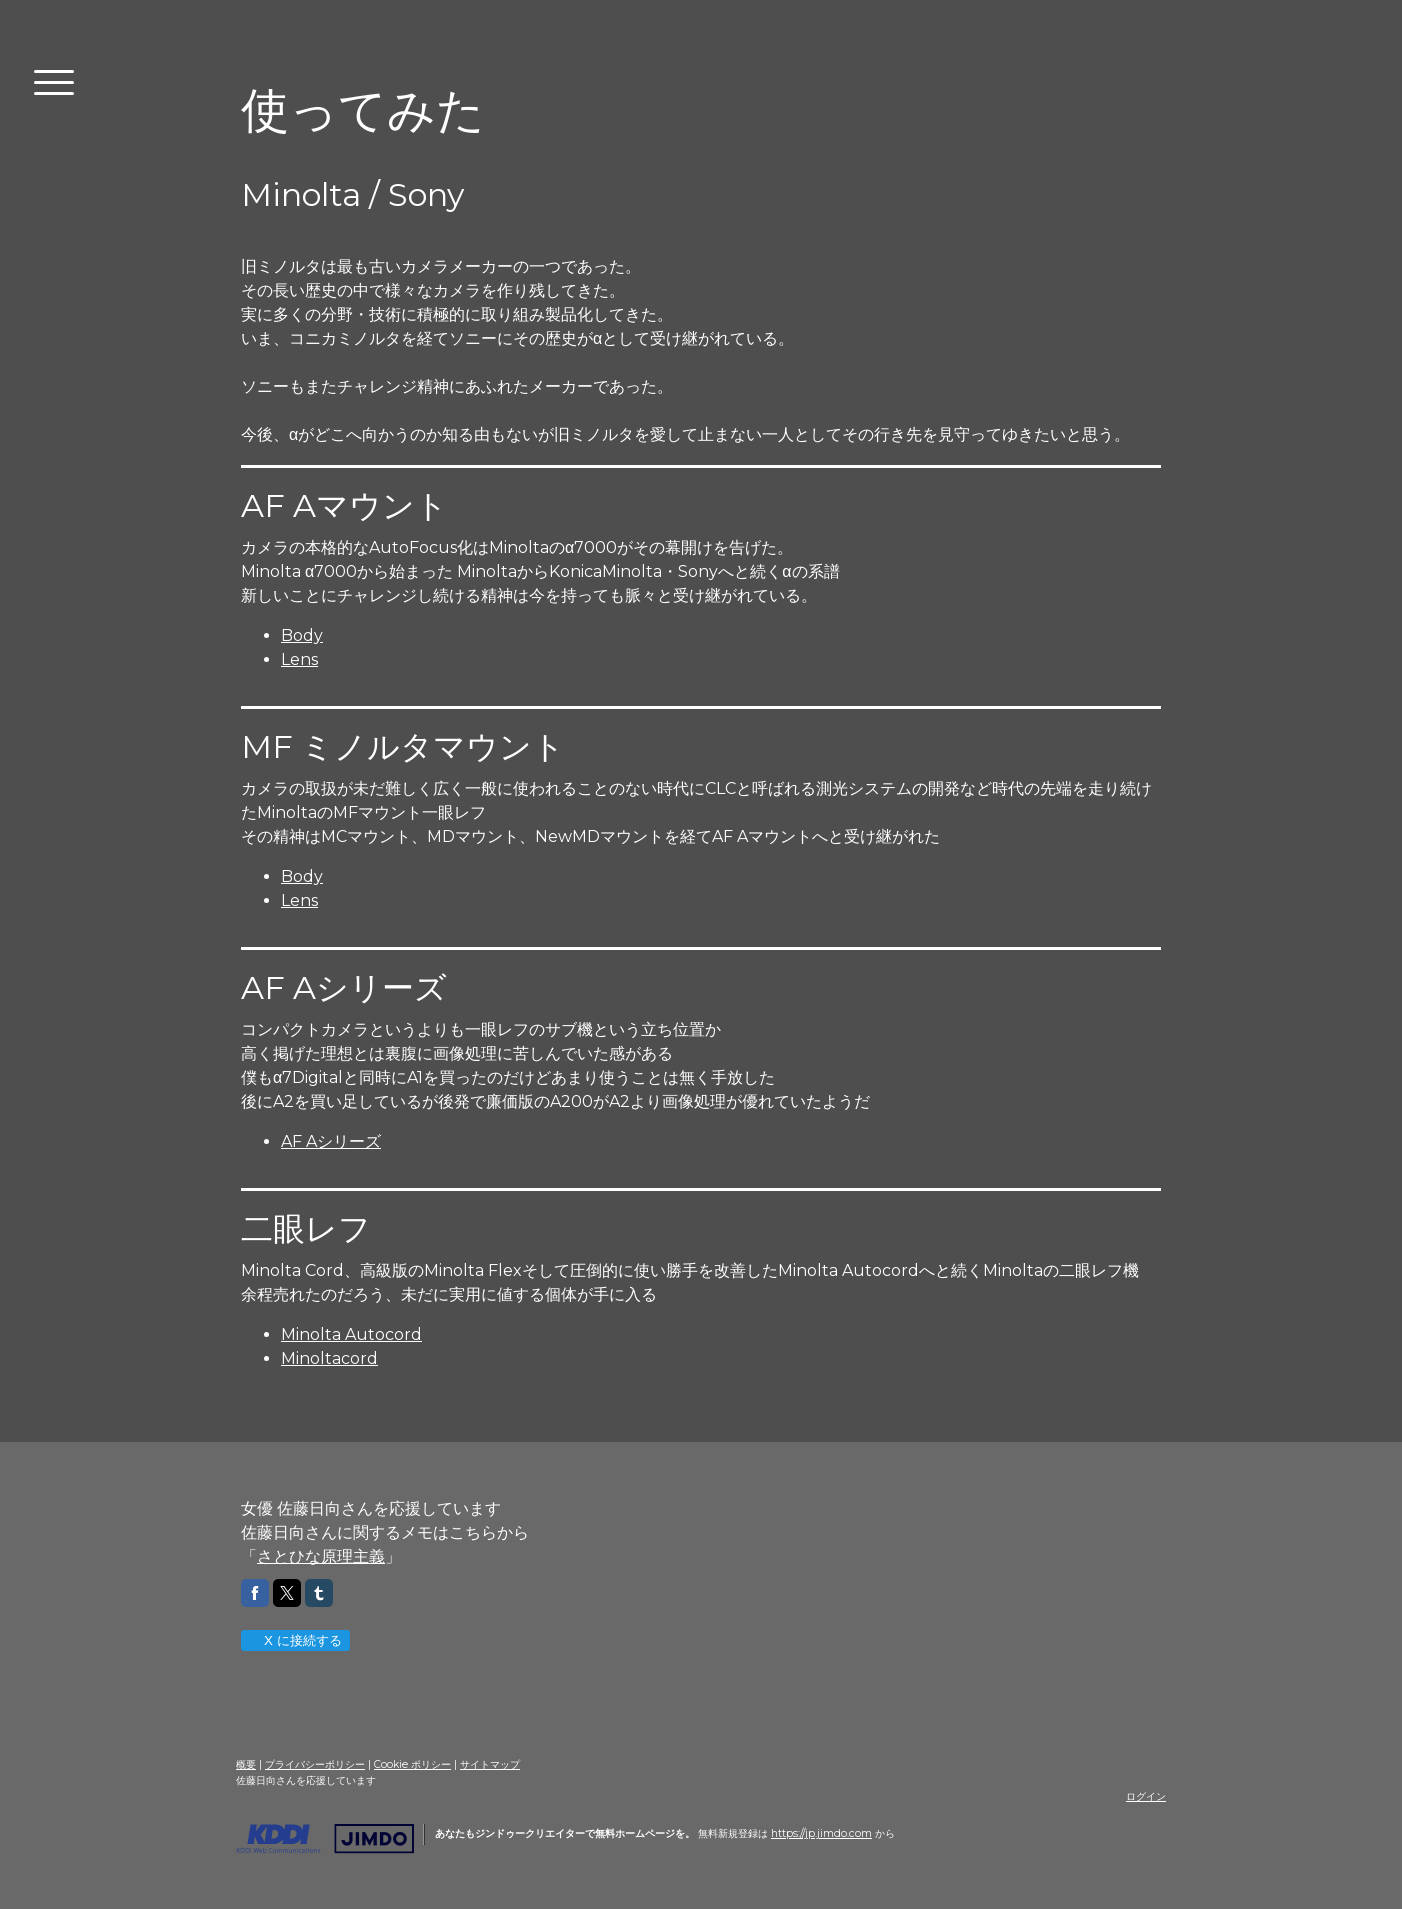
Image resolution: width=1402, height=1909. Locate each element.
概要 (246, 1764)
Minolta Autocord (351, 1334)
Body (302, 635)
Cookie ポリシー (412, 1764)
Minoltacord (329, 1358)
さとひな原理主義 (321, 1556)
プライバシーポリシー (315, 1764)
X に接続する (294, 1640)
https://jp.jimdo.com (821, 1833)
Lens (299, 659)
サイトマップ (490, 1764)
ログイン (1146, 1796)
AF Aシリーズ (331, 1141)
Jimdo (325, 1839)
